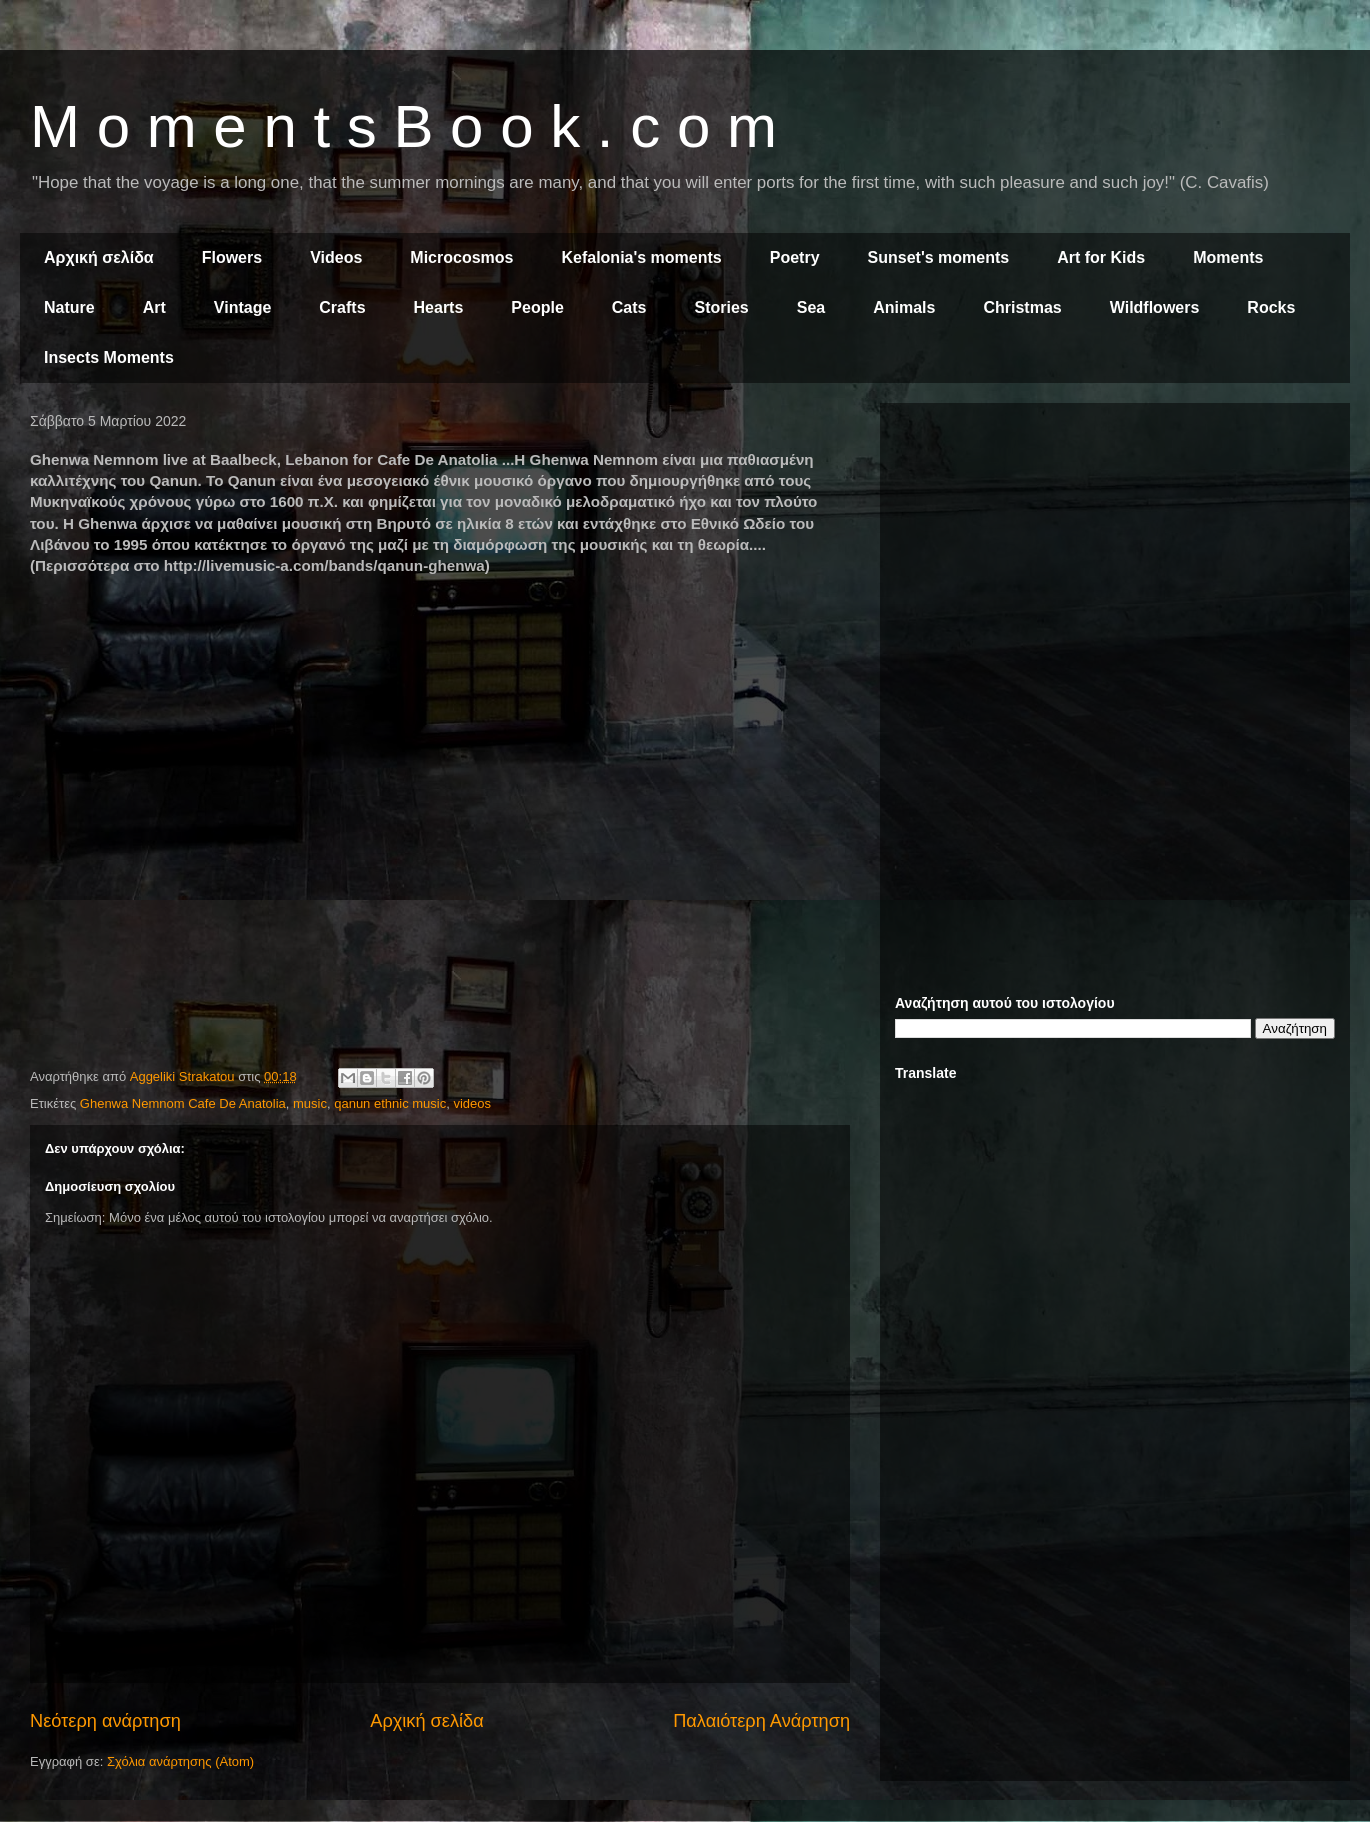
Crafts (342, 307)
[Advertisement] (1115, 558)
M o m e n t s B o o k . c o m (403, 126)
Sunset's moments (939, 257)
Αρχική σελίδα (99, 257)
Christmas (1022, 307)
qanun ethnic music (390, 1103)
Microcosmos (461, 257)
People (537, 307)
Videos (336, 257)
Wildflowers (1155, 307)
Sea (811, 307)
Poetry (795, 257)
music (310, 1103)
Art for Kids (1101, 257)
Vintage (243, 307)
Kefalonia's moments (641, 257)
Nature (69, 307)
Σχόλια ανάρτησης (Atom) (180, 1761)
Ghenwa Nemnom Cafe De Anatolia (183, 1103)
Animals (904, 307)
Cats (629, 307)
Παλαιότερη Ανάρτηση (761, 1721)
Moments (1228, 257)
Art (154, 307)
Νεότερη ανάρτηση (105, 1721)
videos (472, 1103)
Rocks (1271, 307)
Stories (722, 307)
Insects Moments (109, 357)
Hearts (439, 307)
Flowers (232, 257)
